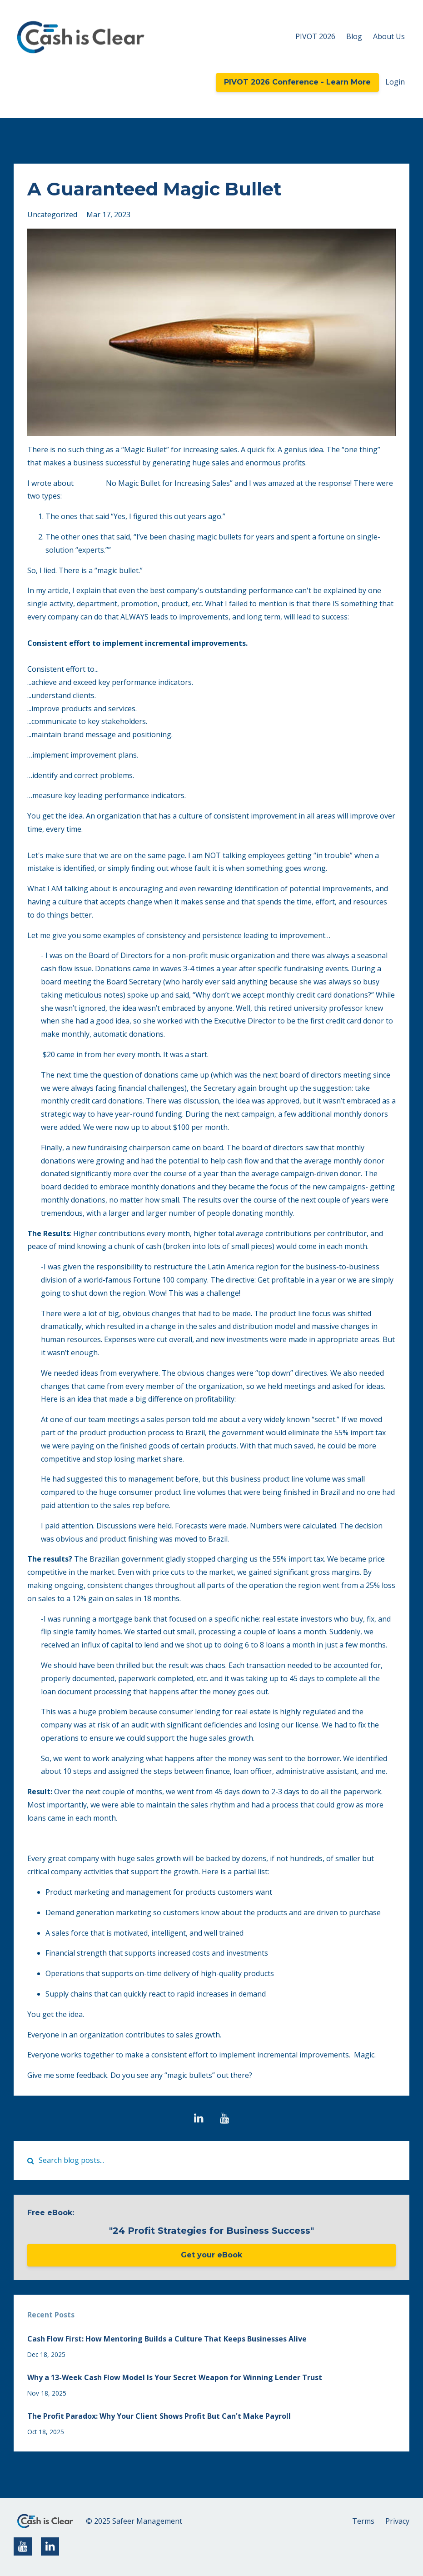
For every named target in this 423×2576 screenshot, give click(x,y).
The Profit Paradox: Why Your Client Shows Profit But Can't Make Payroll (159, 2416)
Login (395, 82)
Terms (363, 2521)
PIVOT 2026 (315, 36)
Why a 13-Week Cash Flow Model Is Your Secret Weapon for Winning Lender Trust (174, 2377)
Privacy (397, 2521)
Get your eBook (211, 2255)
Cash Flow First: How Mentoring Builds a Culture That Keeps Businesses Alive (167, 2339)
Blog (354, 36)
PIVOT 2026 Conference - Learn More (297, 82)
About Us (389, 36)
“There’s (89, 483)
